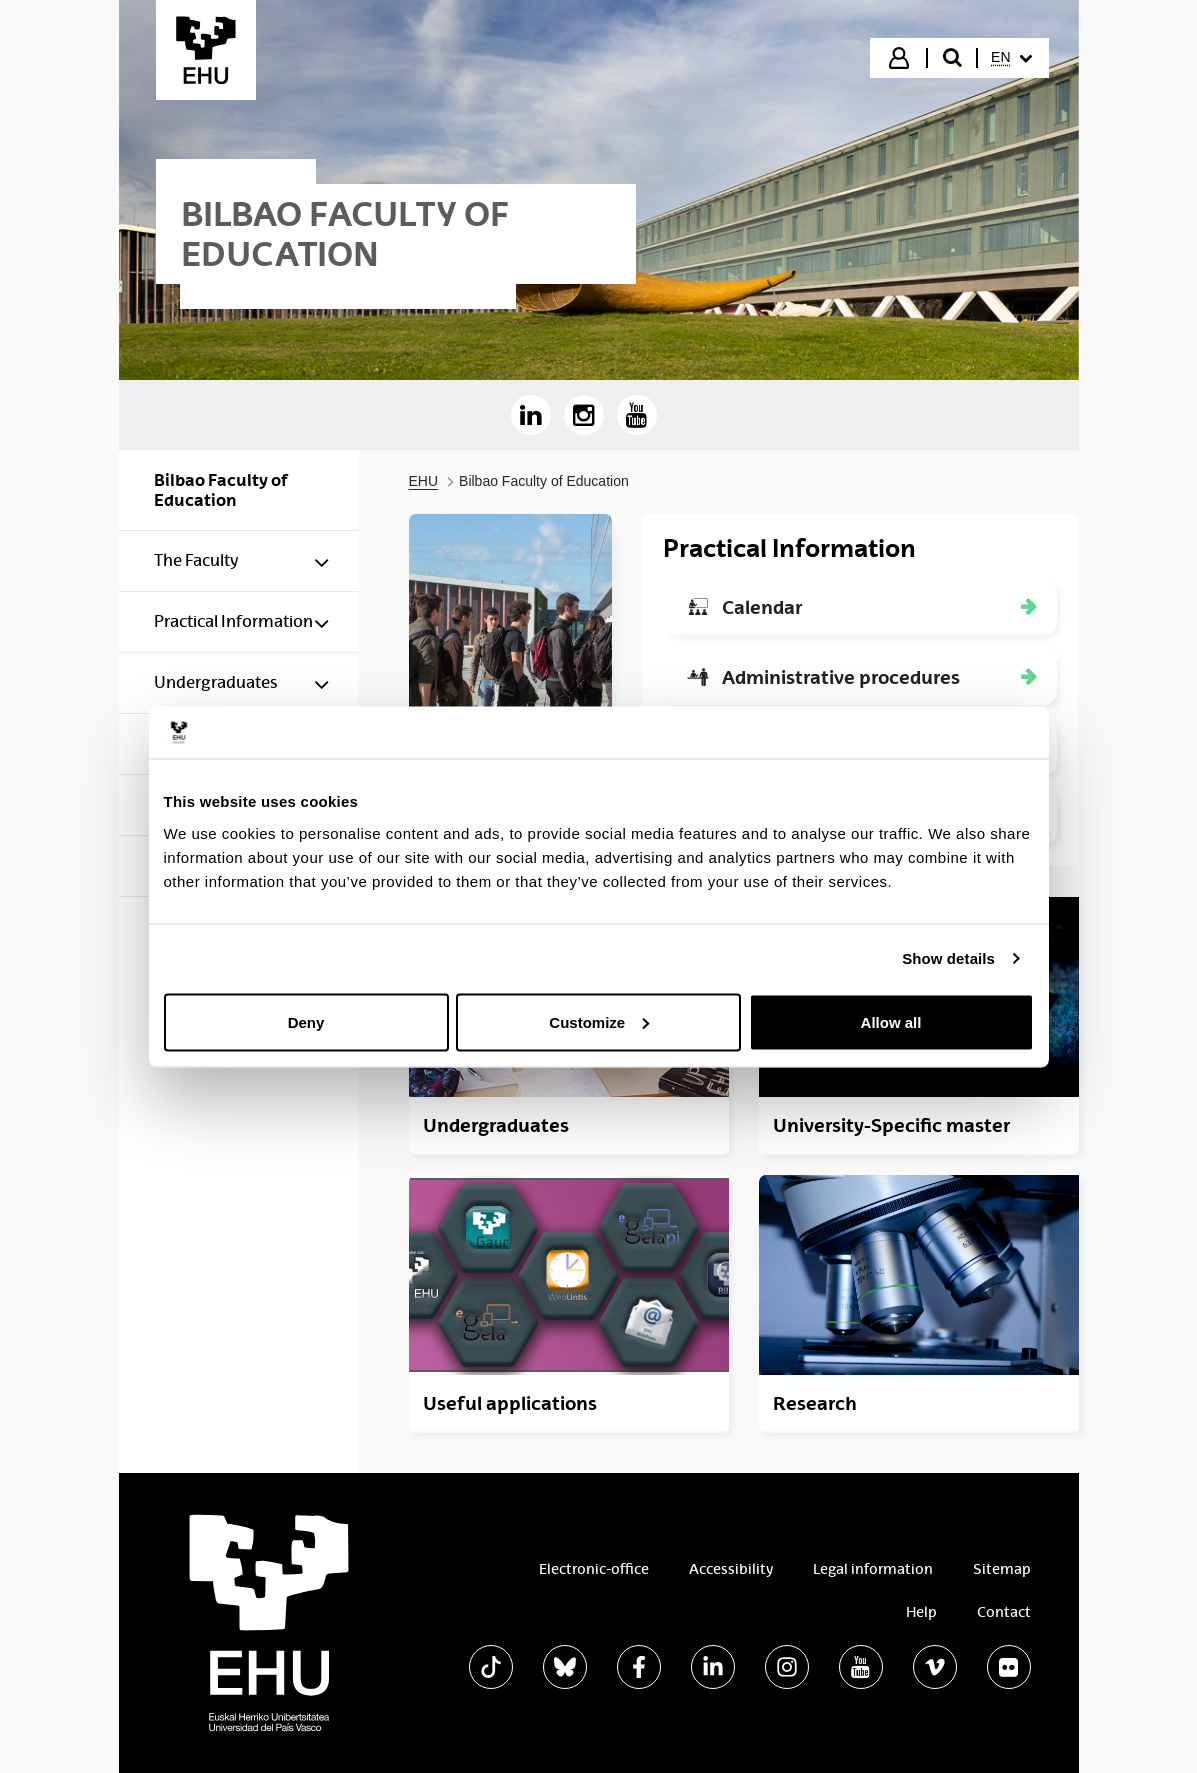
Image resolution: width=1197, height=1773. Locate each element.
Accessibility (731, 1569)
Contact (1004, 1612)
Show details (948, 958)
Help (921, 1612)
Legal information (873, 1569)
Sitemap (1002, 1569)
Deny (306, 1021)
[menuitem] (1011, 58)
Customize (599, 1021)
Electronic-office (594, 1569)
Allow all (891, 1021)
